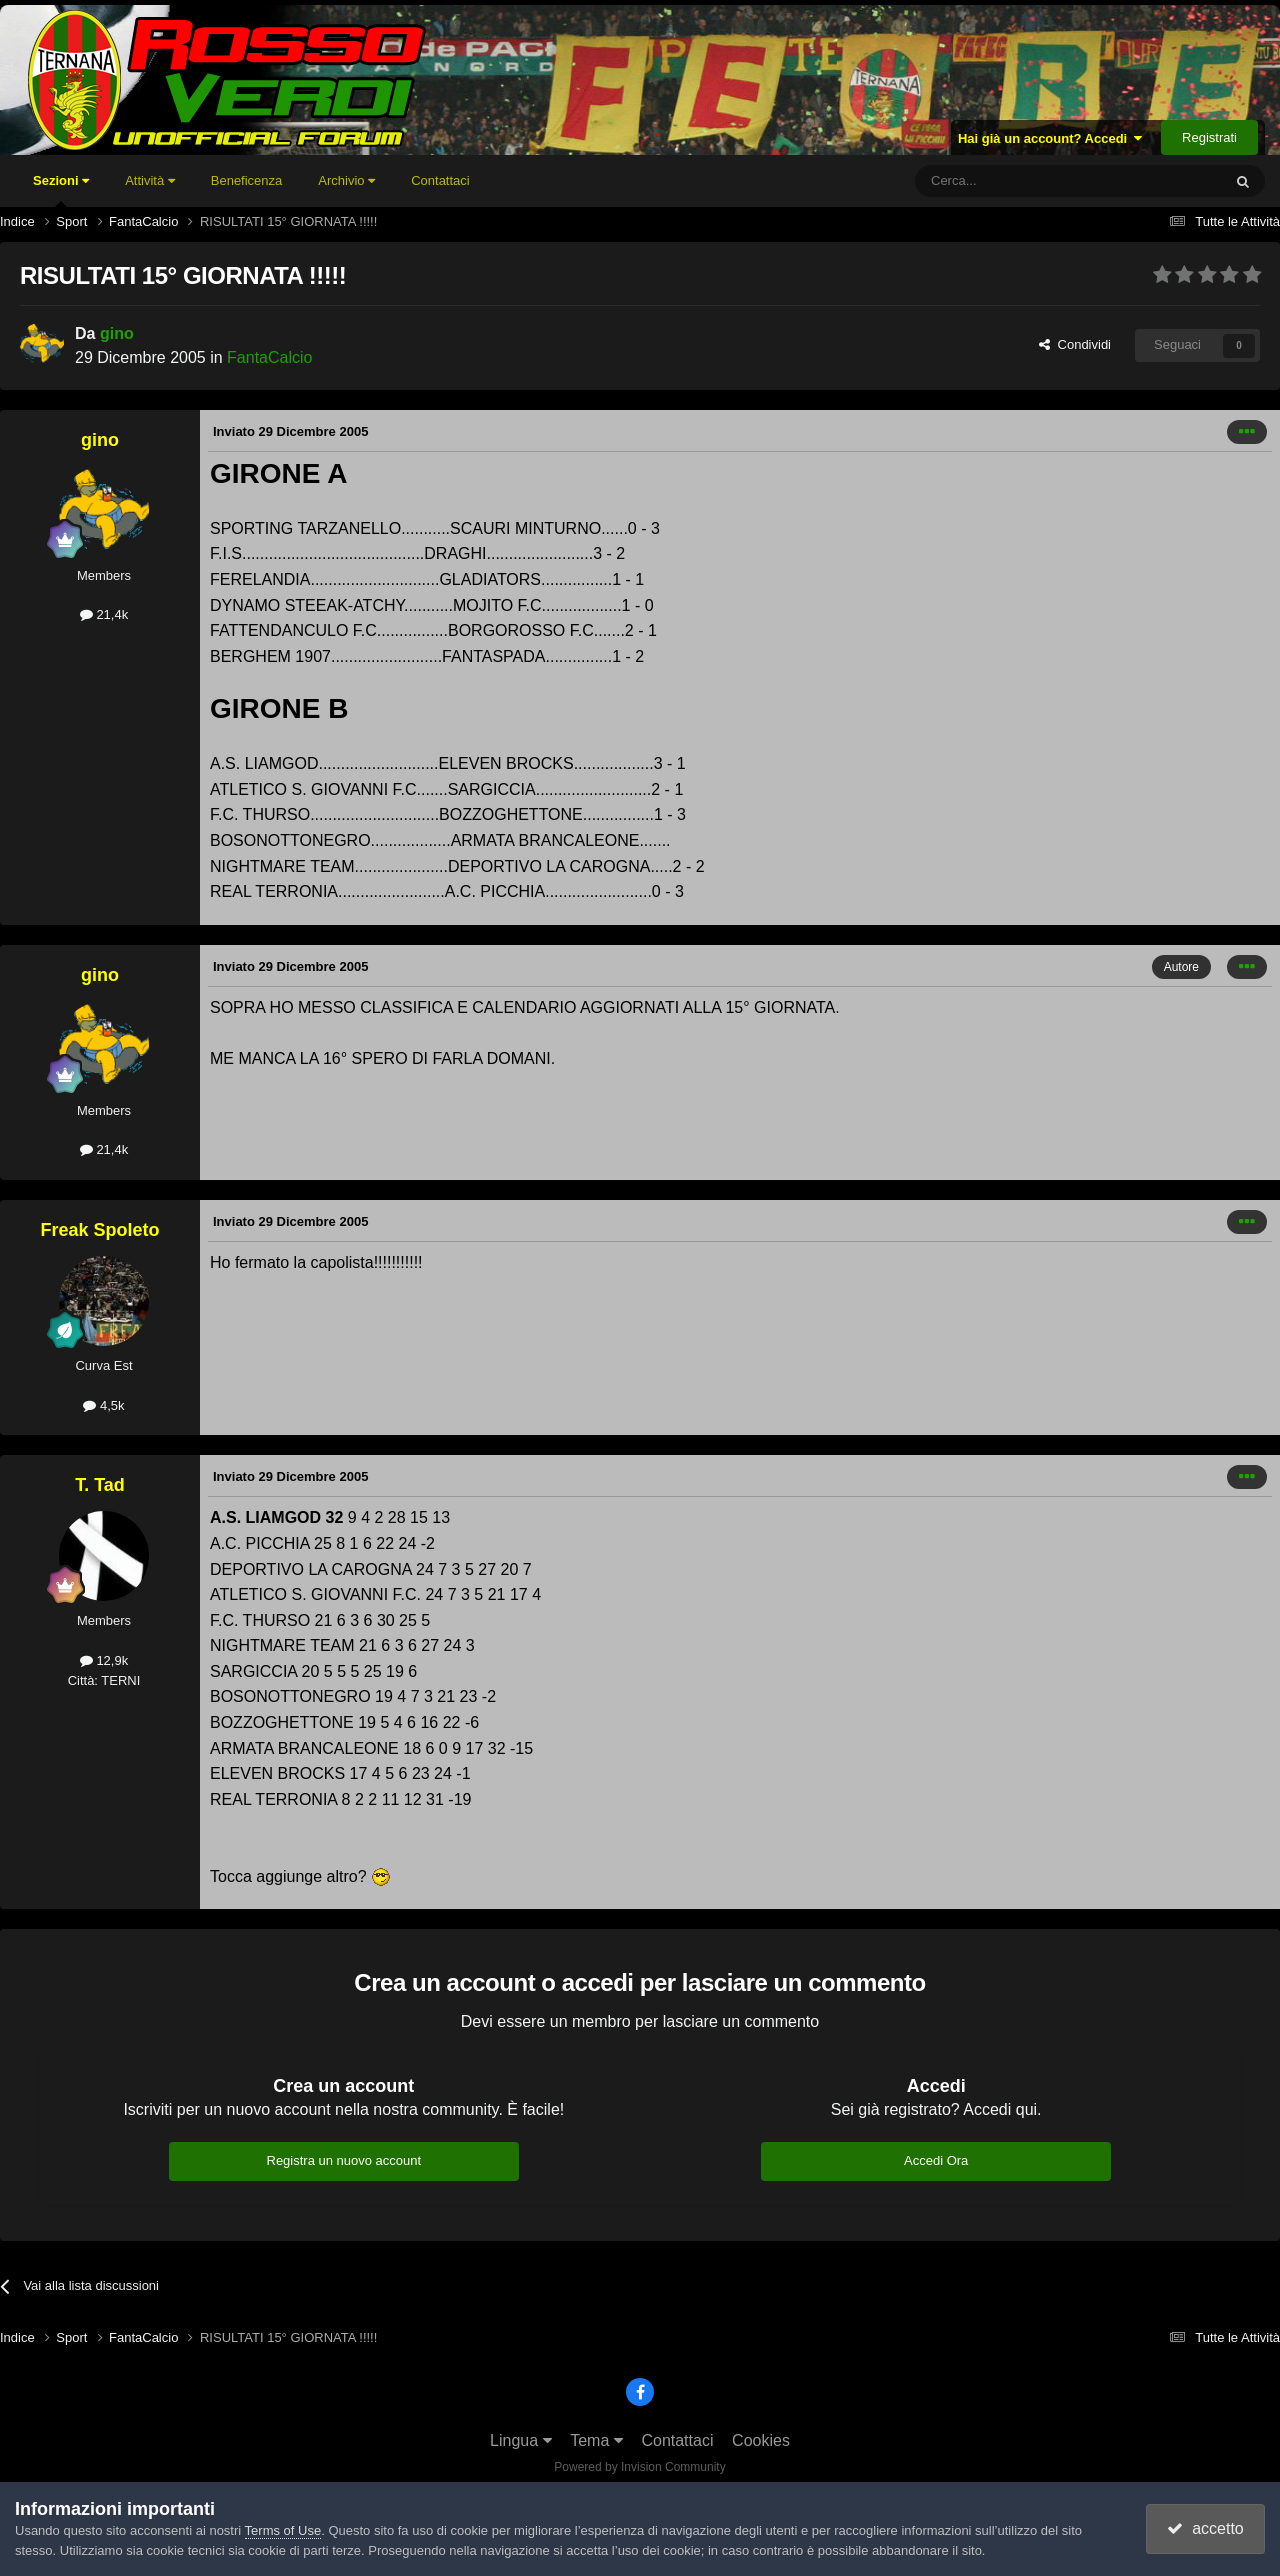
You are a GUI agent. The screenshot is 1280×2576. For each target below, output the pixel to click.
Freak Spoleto (99, 1230)
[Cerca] (1013, 181)
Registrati (1209, 137)
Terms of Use (283, 2530)
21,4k (104, 614)
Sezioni (61, 190)
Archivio (346, 180)
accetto (1205, 2528)
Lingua (521, 2440)
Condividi (1075, 344)
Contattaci (440, 180)
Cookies (761, 2440)
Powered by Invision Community (639, 2467)
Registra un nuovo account (344, 2160)
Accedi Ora (936, 2160)
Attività (150, 180)
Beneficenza (247, 180)
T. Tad (100, 1485)
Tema (596, 2440)
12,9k (104, 1660)
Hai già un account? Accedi (1050, 138)
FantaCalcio (269, 357)
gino (117, 333)
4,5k (103, 1405)
